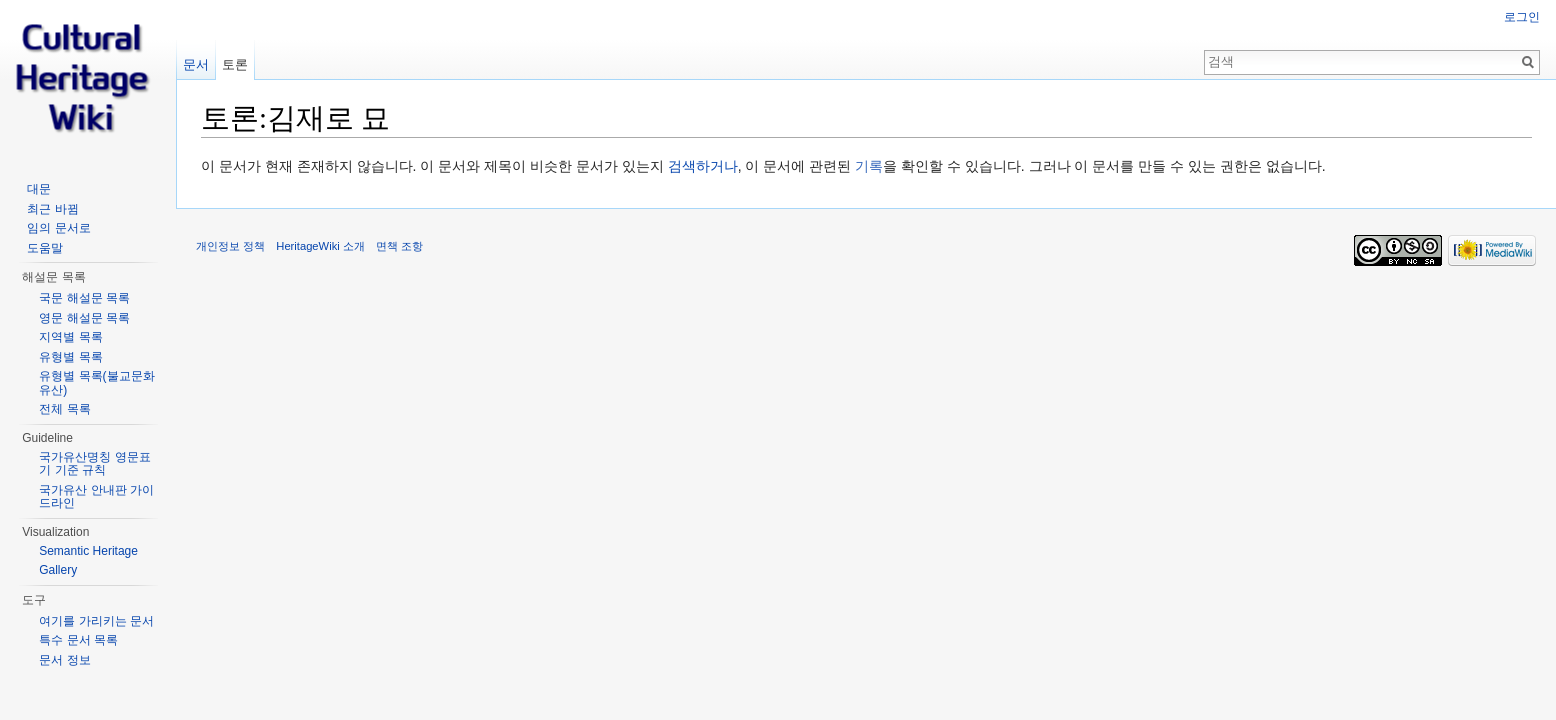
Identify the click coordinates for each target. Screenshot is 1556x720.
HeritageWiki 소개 (320, 246)
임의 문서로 (58, 228)
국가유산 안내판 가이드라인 (96, 497)
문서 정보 (64, 660)
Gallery (58, 570)
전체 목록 (64, 409)
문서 (196, 64)
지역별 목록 (70, 337)
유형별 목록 (70, 357)
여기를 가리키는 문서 (96, 621)
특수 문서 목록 (78, 640)
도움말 (45, 248)
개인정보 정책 (230, 246)
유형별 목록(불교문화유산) (96, 383)
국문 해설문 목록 (84, 298)
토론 (235, 64)
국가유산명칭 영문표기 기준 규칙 (94, 464)
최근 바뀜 (52, 209)
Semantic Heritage (88, 551)
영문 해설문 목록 (84, 318)
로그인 (1522, 17)
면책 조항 (399, 246)
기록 (869, 166)
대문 (39, 189)
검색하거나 (703, 166)
